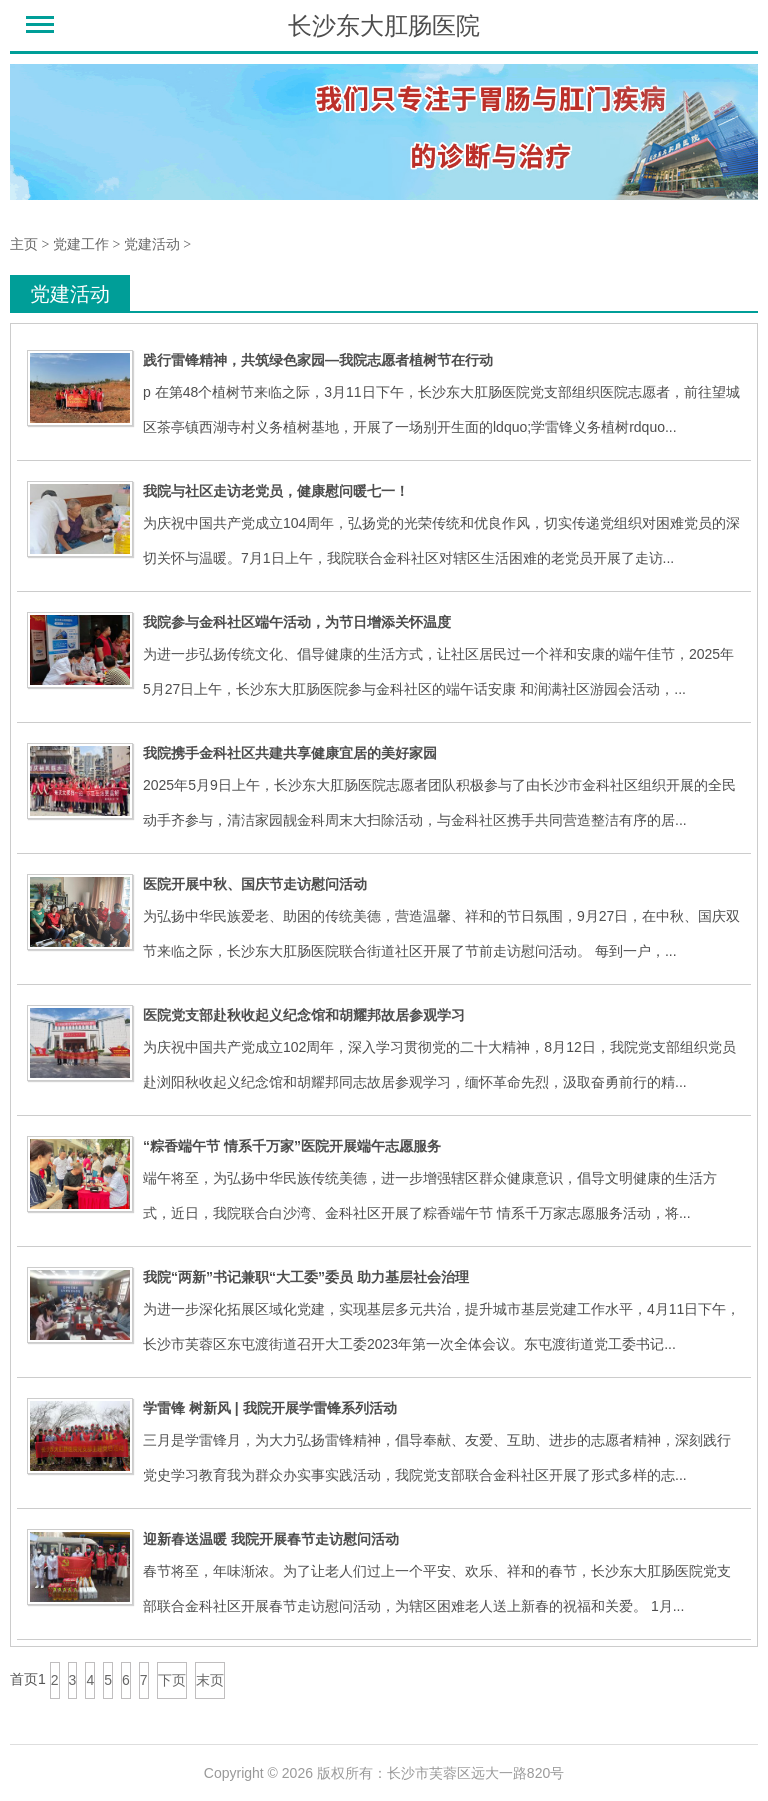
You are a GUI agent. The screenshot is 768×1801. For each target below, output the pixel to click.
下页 (172, 1680)
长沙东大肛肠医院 (384, 25)
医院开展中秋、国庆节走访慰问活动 (255, 884)
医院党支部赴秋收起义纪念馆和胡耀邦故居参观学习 (304, 1015)
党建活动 (152, 244)
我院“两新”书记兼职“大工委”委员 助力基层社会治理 (306, 1277)
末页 (210, 1680)
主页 (24, 244)
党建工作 (81, 244)
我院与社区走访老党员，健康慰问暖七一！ (276, 491)
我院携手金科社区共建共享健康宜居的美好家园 (290, 753)
